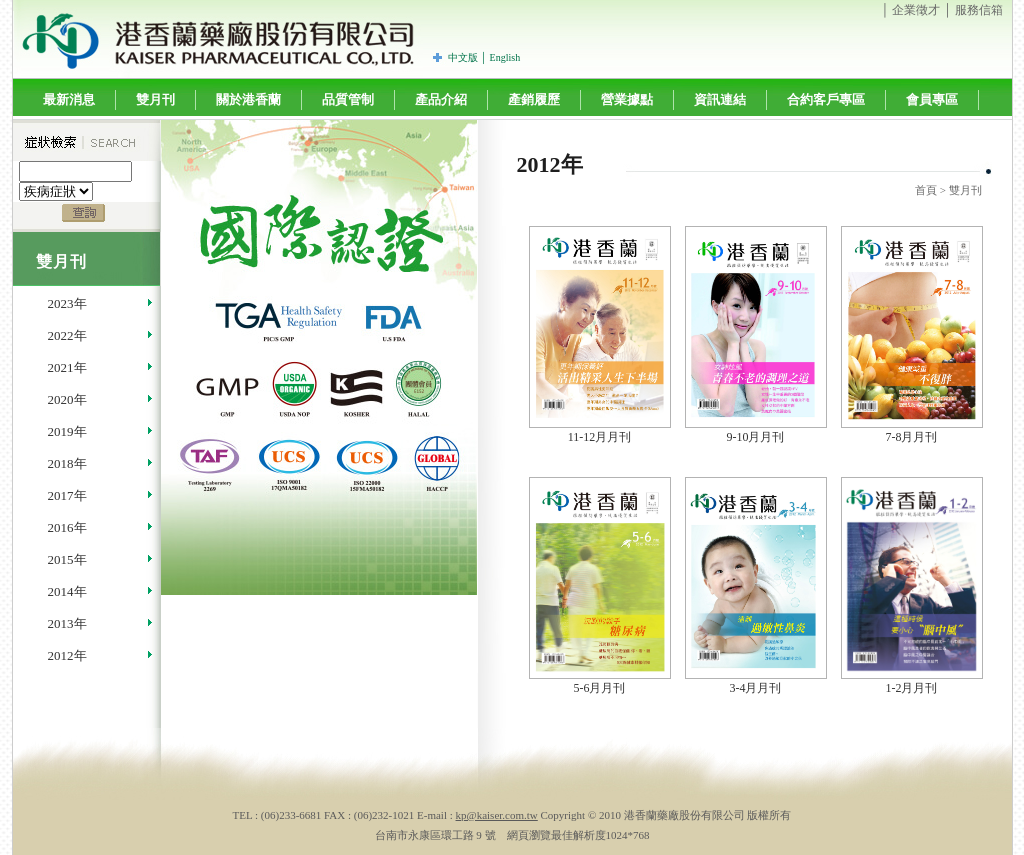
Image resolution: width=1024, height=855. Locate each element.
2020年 (67, 399)
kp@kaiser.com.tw (497, 815)
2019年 (67, 431)
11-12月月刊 (600, 437)
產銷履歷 (534, 99)
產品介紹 (441, 99)
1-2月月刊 (912, 688)
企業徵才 (916, 10)
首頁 (926, 190)
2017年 (67, 495)
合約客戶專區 (826, 99)
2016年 (67, 527)
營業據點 (627, 99)
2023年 (67, 303)
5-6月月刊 (600, 688)
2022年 (67, 335)
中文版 (463, 57)
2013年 (67, 623)
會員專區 (932, 99)
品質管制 (348, 99)
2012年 (67, 655)
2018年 (67, 463)
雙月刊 (155, 99)
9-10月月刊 (756, 437)
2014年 (67, 591)
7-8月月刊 (912, 437)
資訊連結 (720, 99)
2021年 (67, 367)
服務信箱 (979, 10)
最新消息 (69, 99)
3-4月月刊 (756, 688)
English (505, 57)
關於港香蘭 (248, 99)
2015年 (67, 559)
